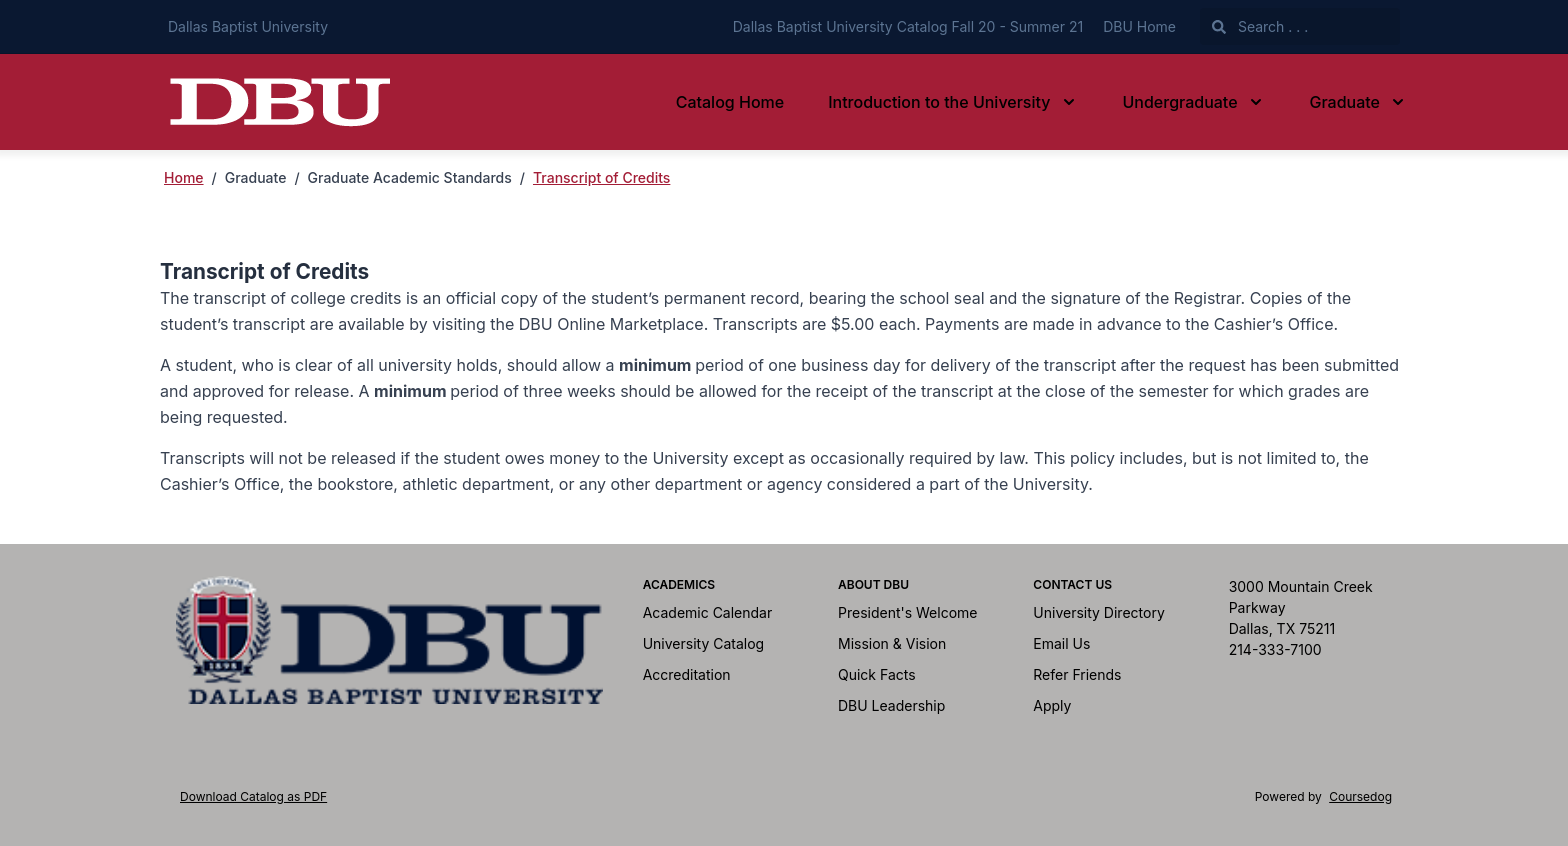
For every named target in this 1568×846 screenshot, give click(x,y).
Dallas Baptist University (248, 26)
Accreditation (687, 674)
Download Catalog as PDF (253, 796)
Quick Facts (877, 674)
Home (184, 177)
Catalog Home (730, 102)
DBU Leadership (891, 705)
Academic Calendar (708, 612)
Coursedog (1360, 796)
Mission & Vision (892, 643)
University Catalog (704, 643)
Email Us (1061, 643)
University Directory (1098, 612)
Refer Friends (1077, 674)
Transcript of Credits (601, 177)
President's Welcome (908, 612)
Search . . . (1260, 26)
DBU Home (1139, 26)
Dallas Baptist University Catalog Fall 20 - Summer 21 (908, 26)
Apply (1052, 705)
